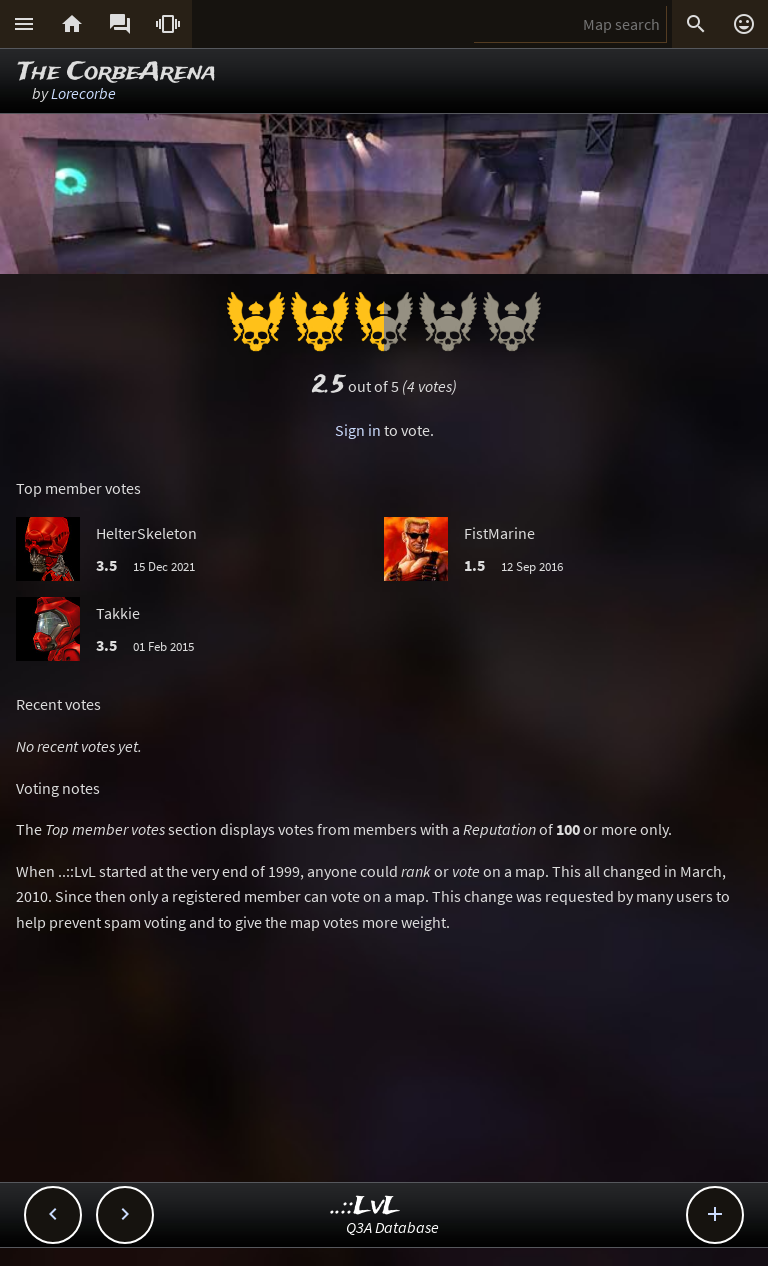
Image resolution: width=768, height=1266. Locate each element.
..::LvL (365, 1206)
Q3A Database (392, 1227)
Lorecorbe (83, 93)
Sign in (358, 430)
